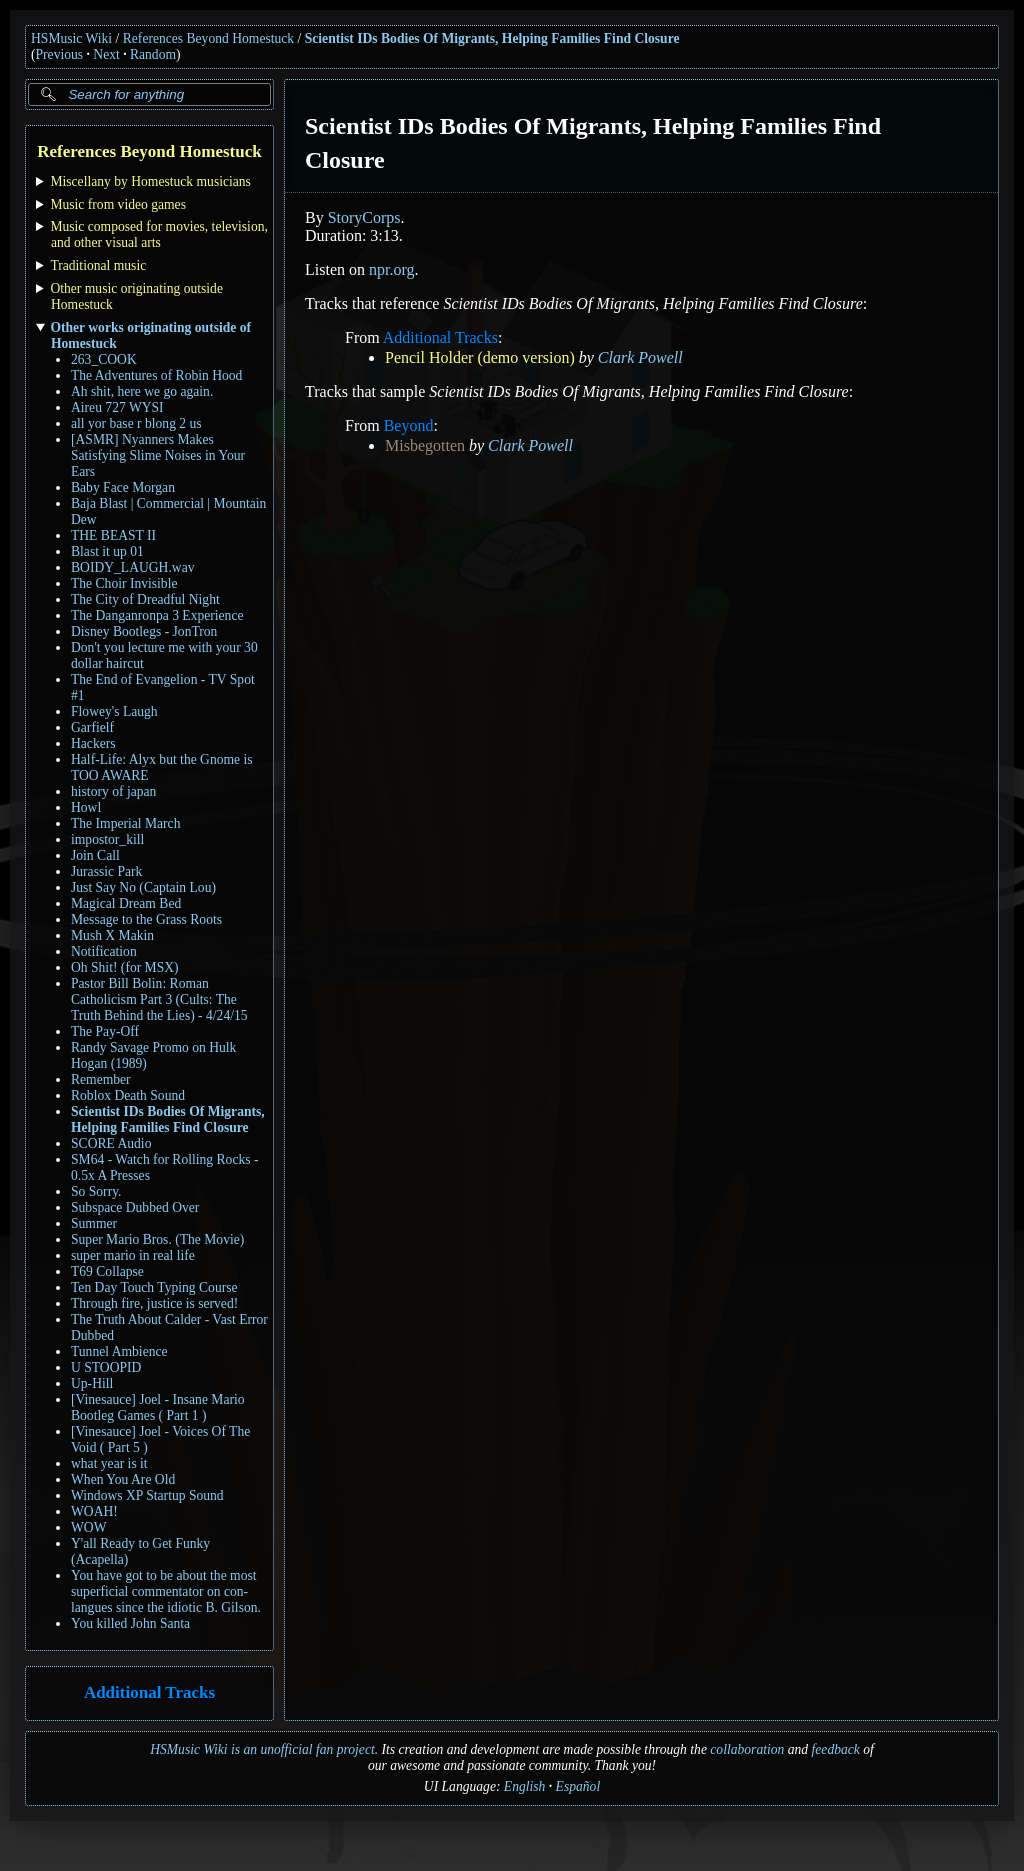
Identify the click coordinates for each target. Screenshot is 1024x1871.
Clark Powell (640, 357)
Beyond (409, 425)
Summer (94, 1223)
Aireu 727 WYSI (117, 407)
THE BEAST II (113, 535)
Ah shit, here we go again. (142, 391)
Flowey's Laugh (114, 711)
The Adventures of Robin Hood (156, 375)
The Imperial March (125, 823)
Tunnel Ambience (119, 1351)
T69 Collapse (107, 1271)
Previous (60, 54)
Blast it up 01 (107, 551)
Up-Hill (92, 1383)
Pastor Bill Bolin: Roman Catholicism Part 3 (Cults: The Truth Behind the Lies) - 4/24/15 (159, 999)
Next (106, 54)
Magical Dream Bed (126, 903)
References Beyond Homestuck (208, 38)
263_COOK (104, 359)
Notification (104, 951)
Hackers (93, 743)
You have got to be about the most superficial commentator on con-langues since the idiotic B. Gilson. (166, 1591)
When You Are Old (123, 1479)
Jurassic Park (106, 871)
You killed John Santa (130, 1623)
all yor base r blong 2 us (136, 423)
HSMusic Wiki (71, 38)
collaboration (747, 1749)
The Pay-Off (105, 1031)
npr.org (391, 269)
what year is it (109, 1463)
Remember (101, 1079)
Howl (86, 807)
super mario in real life (133, 1255)
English (525, 1786)
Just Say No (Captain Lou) (143, 887)
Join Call (95, 855)
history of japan (113, 791)
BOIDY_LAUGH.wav (132, 567)
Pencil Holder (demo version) (480, 357)
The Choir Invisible (124, 583)
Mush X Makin (112, 935)
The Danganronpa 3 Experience (157, 615)
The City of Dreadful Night (145, 599)
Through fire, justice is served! (154, 1303)
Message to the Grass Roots (146, 919)
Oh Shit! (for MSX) (125, 967)
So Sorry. (96, 1191)
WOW (88, 1527)
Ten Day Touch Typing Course (154, 1287)
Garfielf (92, 727)
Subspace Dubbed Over (135, 1207)
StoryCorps (364, 217)
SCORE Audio (111, 1143)
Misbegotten (425, 445)
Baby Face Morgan (123, 487)
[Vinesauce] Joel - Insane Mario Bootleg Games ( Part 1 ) (158, 1407)
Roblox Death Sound (128, 1095)
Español (578, 1786)
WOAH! (94, 1511)
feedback (836, 1749)
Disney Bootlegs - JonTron (144, 631)
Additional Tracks (149, 1693)
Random (153, 54)
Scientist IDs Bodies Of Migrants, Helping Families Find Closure (492, 38)
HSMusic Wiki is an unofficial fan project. (264, 1749)
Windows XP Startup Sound (147, 1495)
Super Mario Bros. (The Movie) (157, 1239)
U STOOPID (106, 1367)
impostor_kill (107, 839)
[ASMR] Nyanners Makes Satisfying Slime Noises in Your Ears (158, 455)
